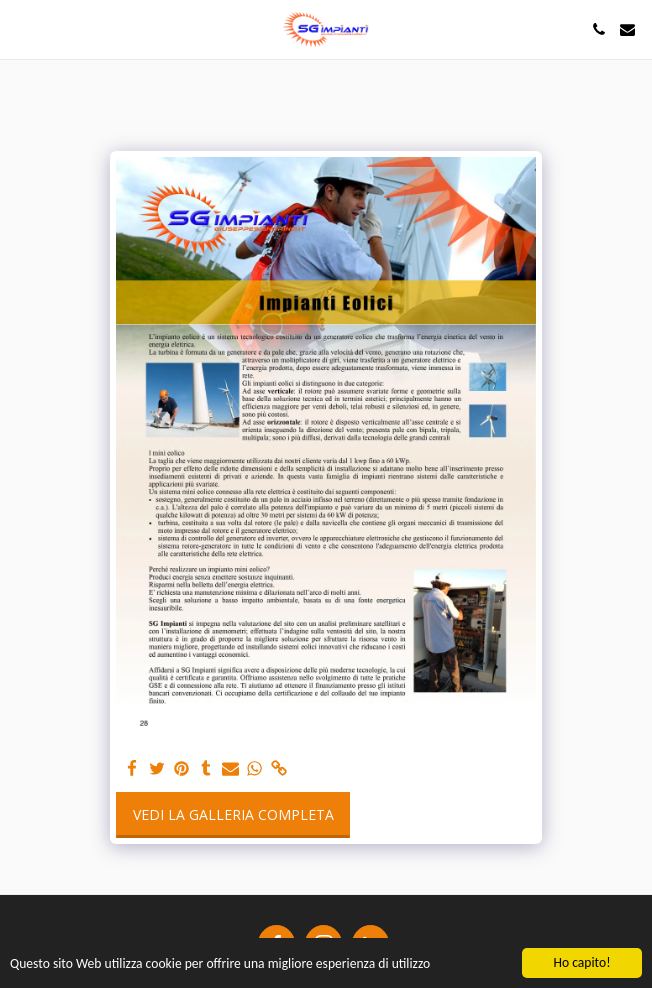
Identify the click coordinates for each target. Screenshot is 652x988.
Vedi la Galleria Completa (233, 814)
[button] (22, 28)
